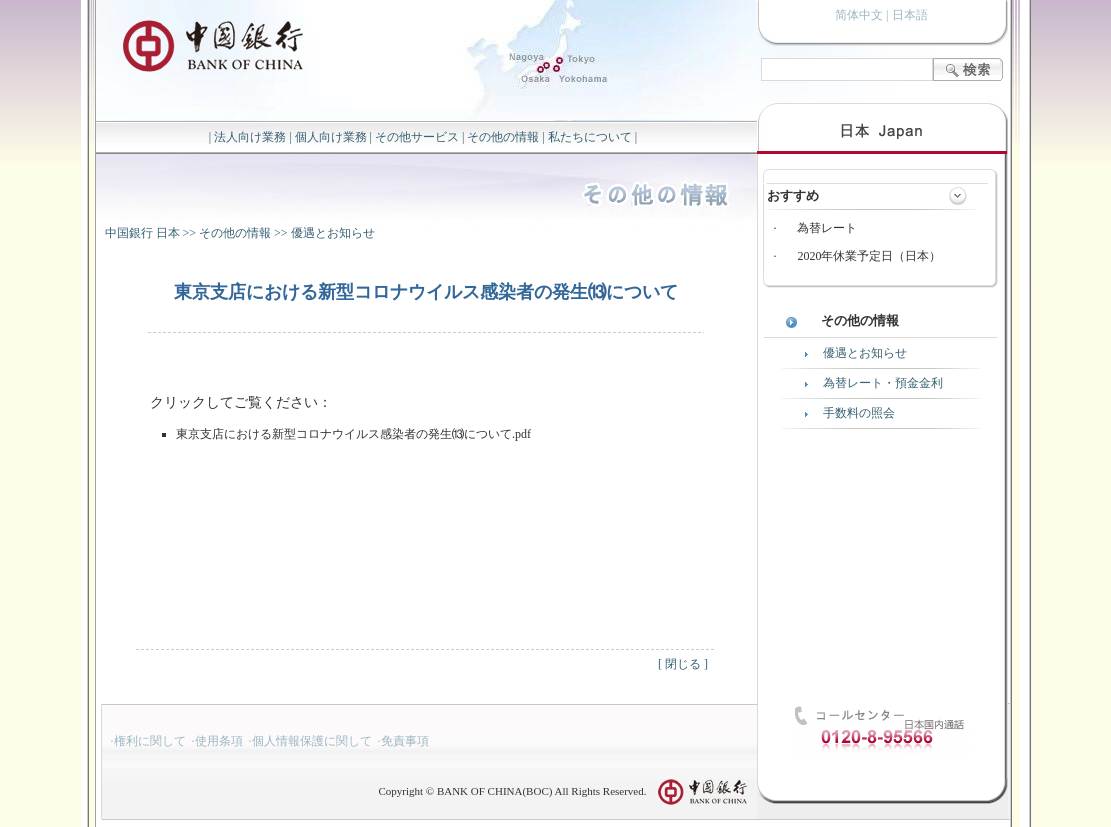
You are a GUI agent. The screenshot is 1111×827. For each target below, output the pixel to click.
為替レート (827, 228)
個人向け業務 (331, 137)
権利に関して (150, 741)
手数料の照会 (859, 413)
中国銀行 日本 (142, 233)
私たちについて (590, 137)
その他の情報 (503, 137)
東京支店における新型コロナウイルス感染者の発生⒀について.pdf (353, 434)
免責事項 (405, 741)
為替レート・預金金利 (883, 383)
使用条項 (219, 741)
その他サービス (417, 137)
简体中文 (859, 15)
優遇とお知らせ (333, 233)
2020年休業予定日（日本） (869, 256)
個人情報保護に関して (312, 741)
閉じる (683, 664)
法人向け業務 (250, 137)
